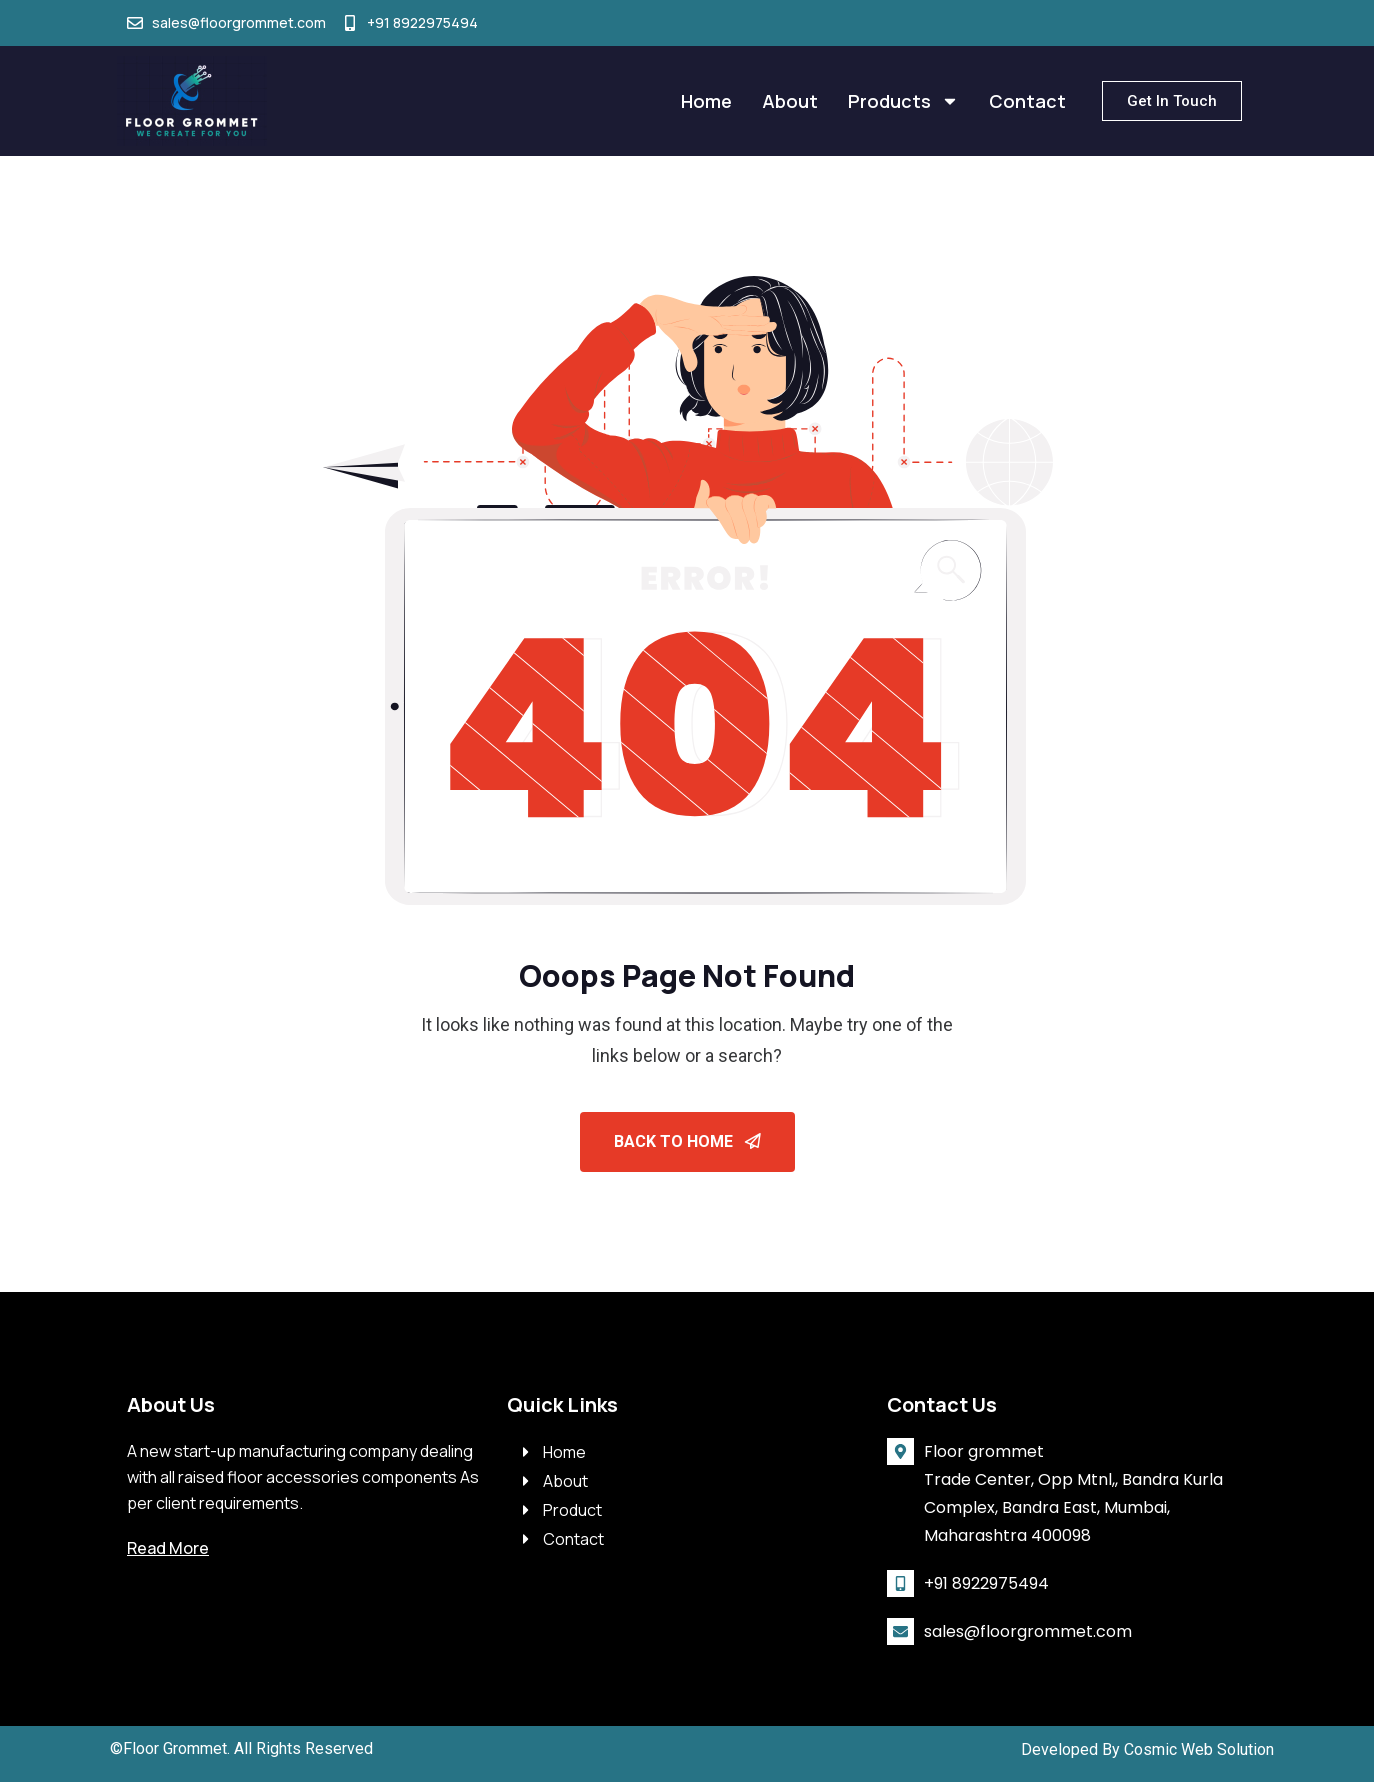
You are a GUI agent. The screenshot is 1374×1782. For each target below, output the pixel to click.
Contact (1027, 101)
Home (706, 101)
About (790, 101)
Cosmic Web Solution (1199, 1749)
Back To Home (687, 1141)
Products (903, 101)
